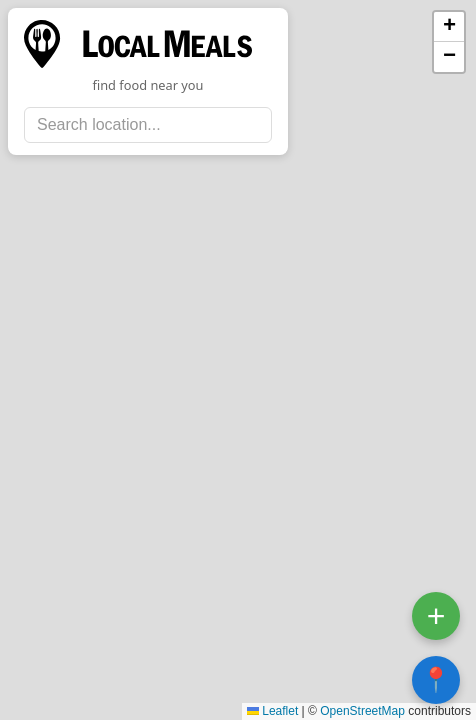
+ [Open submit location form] (436, 616)
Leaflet (272, 711)
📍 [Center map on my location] (436, 679)
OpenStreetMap (362, 711)
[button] (449, 27)
